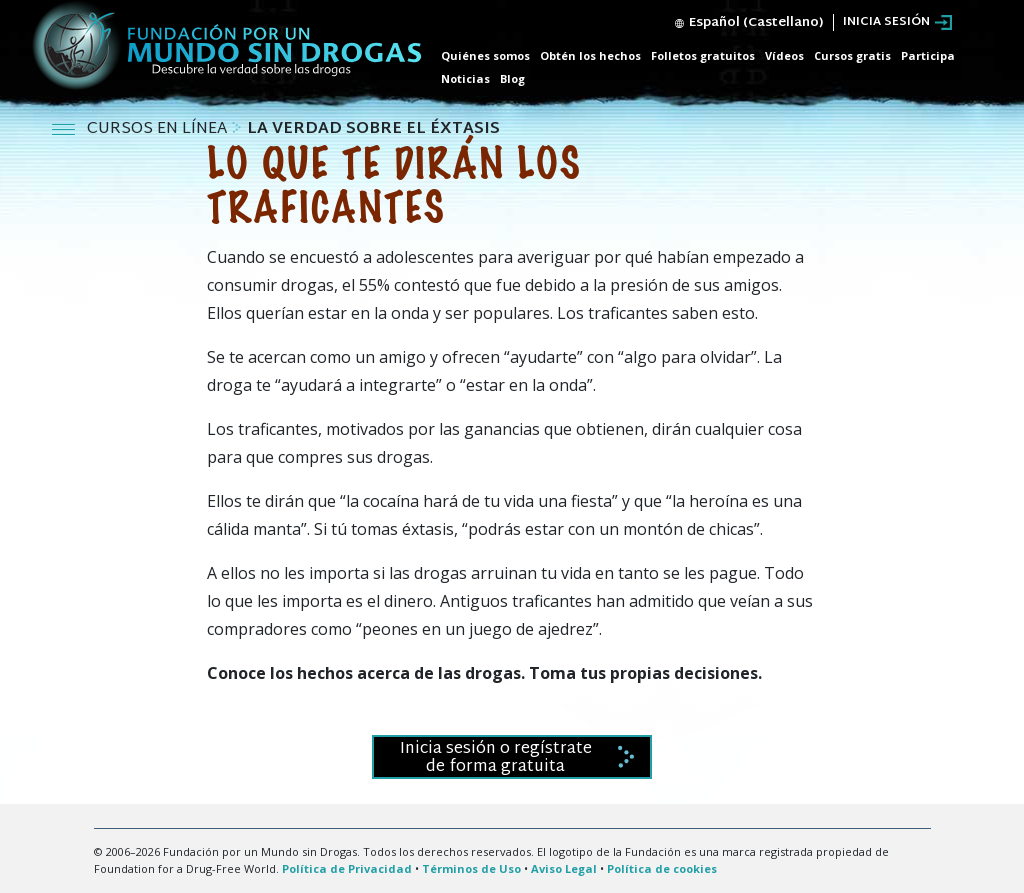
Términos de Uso (471, 868)
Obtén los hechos (590, 55)
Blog (512, 78)
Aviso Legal (564, 868)
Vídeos (784, 55)
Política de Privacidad (347, 868)
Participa (928, 55)
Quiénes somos (485, 55)
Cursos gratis (852, 55)
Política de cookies (662, 868)
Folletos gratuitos (703, 55)
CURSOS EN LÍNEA (159, 129)
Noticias (465, 78)
